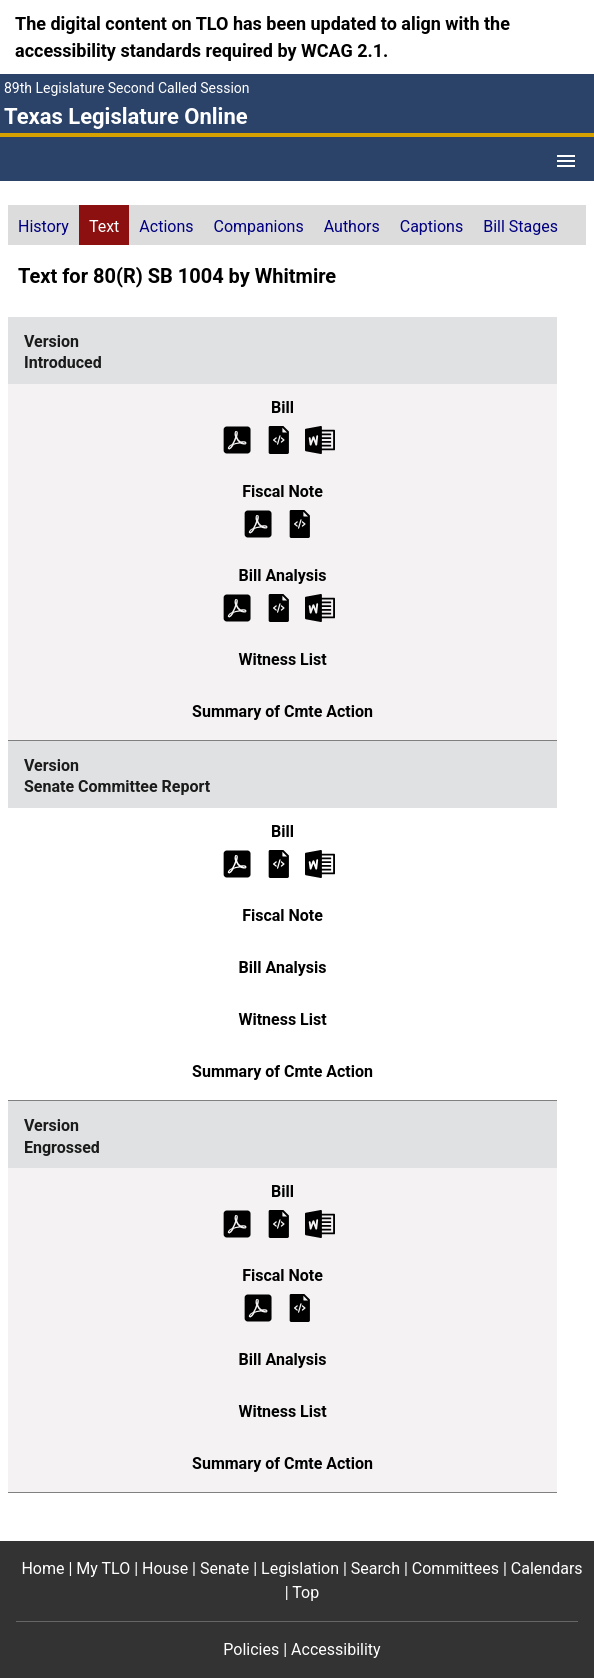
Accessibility (336, 1649)
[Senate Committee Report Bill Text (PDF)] (237, 862)
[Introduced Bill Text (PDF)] (237, 438)
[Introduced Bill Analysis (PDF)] (237, 606)
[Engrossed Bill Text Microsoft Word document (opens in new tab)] (320, 1223)
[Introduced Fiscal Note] (300, 522)
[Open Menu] (566, 161)
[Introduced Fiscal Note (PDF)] (258, 522)
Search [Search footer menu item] (375, 1568)
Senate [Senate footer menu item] (224, 1568)
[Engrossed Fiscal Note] (300, 1307)
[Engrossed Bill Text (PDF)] (237, 1223)
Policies (251, 1649)
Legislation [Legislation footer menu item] (300, 1568)
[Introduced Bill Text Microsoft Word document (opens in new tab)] (320, 438)
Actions (166, 226)
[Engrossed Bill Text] (279, 1223)
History (43, 226)
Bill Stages (520, 226)
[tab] (43, 225)
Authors (352, 226)
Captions (431, 226)
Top (305, 1592)
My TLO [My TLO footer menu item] (103, 1568)
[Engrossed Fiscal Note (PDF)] (258, 1307)
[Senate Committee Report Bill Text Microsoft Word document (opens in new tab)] (320, 862)
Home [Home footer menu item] (42, 1568)
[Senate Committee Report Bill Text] (279, 862)
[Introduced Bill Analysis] (279, 606)
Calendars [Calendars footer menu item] (547, 1568)
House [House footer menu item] (165, 1568)
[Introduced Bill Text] (279, 438)
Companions (259, 226)
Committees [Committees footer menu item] (455, 1568)
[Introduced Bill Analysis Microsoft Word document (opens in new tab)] (320, 606)
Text (104, 226)
